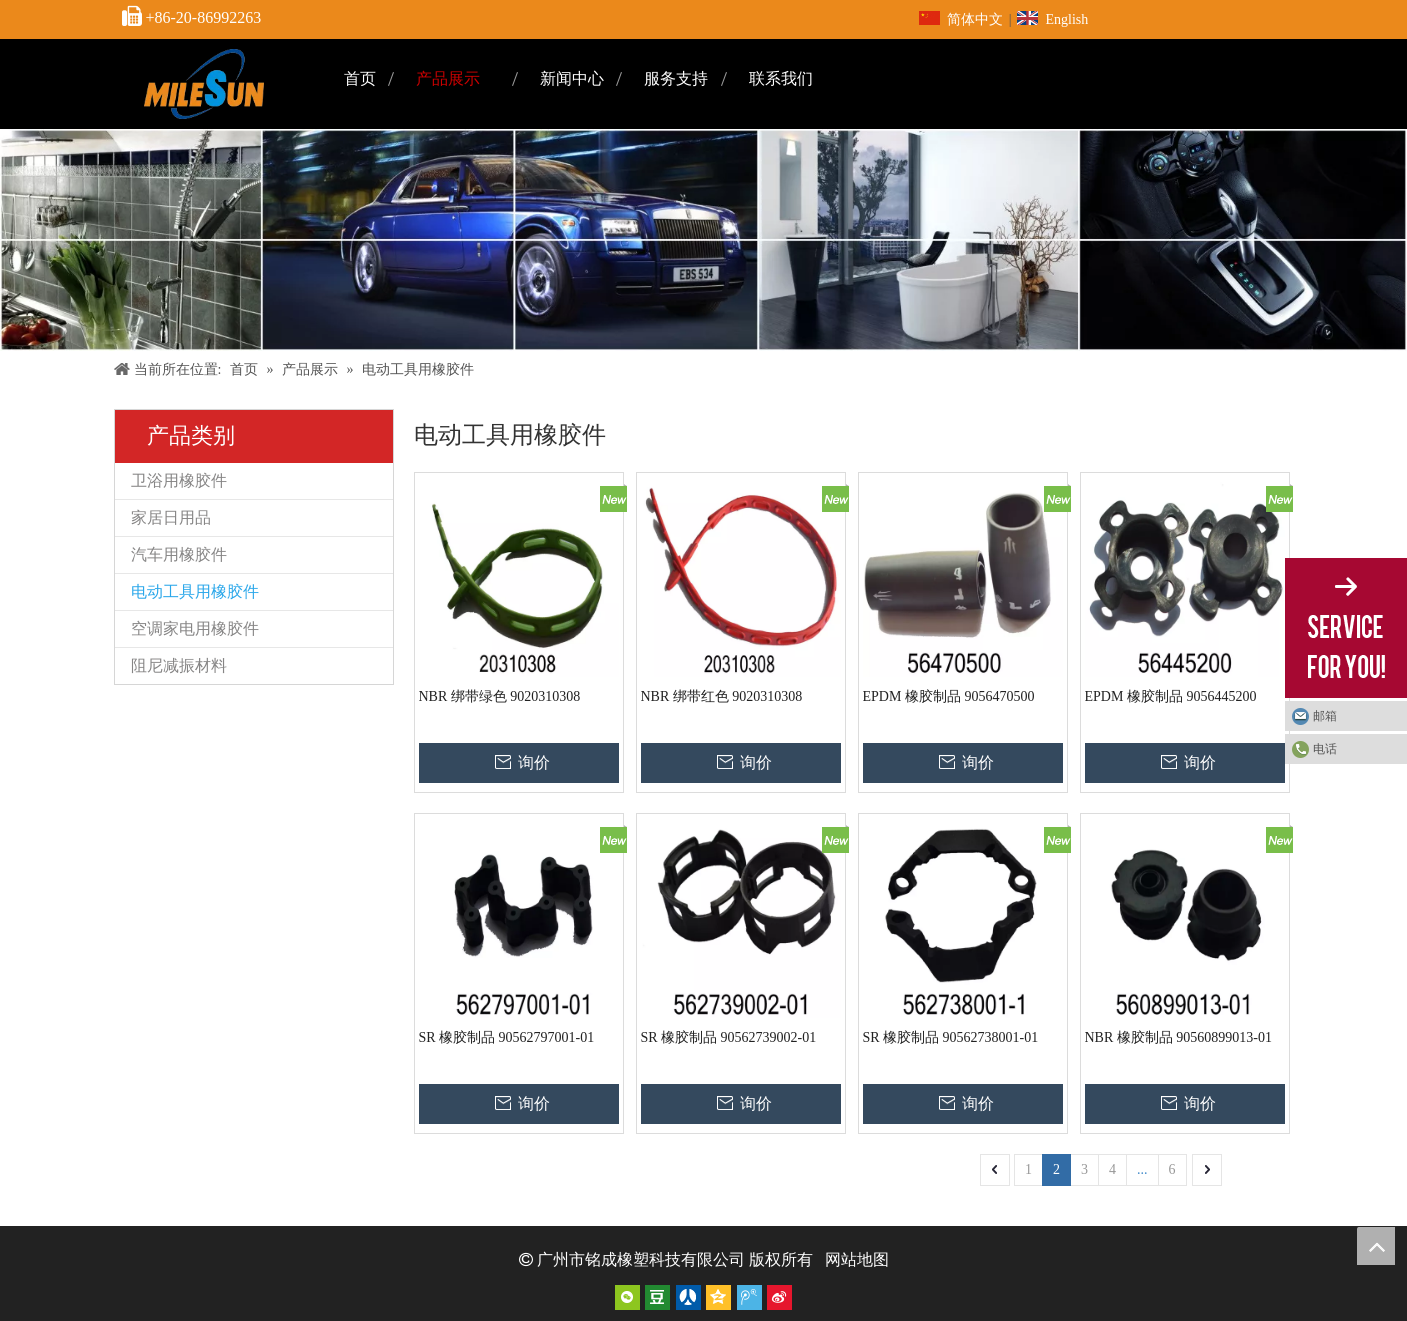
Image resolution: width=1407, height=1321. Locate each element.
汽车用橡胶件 (179, 554)
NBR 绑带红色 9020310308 (722, 696)
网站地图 (857, 1259)
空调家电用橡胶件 (195, 628)
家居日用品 (171, 517)
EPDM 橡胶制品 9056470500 (949, 696)
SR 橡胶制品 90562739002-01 (729, 1037)
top (1376, 1246)
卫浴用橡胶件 (179, 480)
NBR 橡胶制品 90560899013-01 (1178, 1037)
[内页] (703, 240)
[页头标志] (204, 84)
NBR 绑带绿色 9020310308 (500, 696)
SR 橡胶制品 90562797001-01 (507, 1037)
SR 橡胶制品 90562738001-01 (951, 1037)
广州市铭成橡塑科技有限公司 (641, 1259)
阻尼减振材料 (179, 665)
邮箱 (1325, 716)
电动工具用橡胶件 (195, 591)
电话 (1325, 749)
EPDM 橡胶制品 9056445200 (1171, 696)
